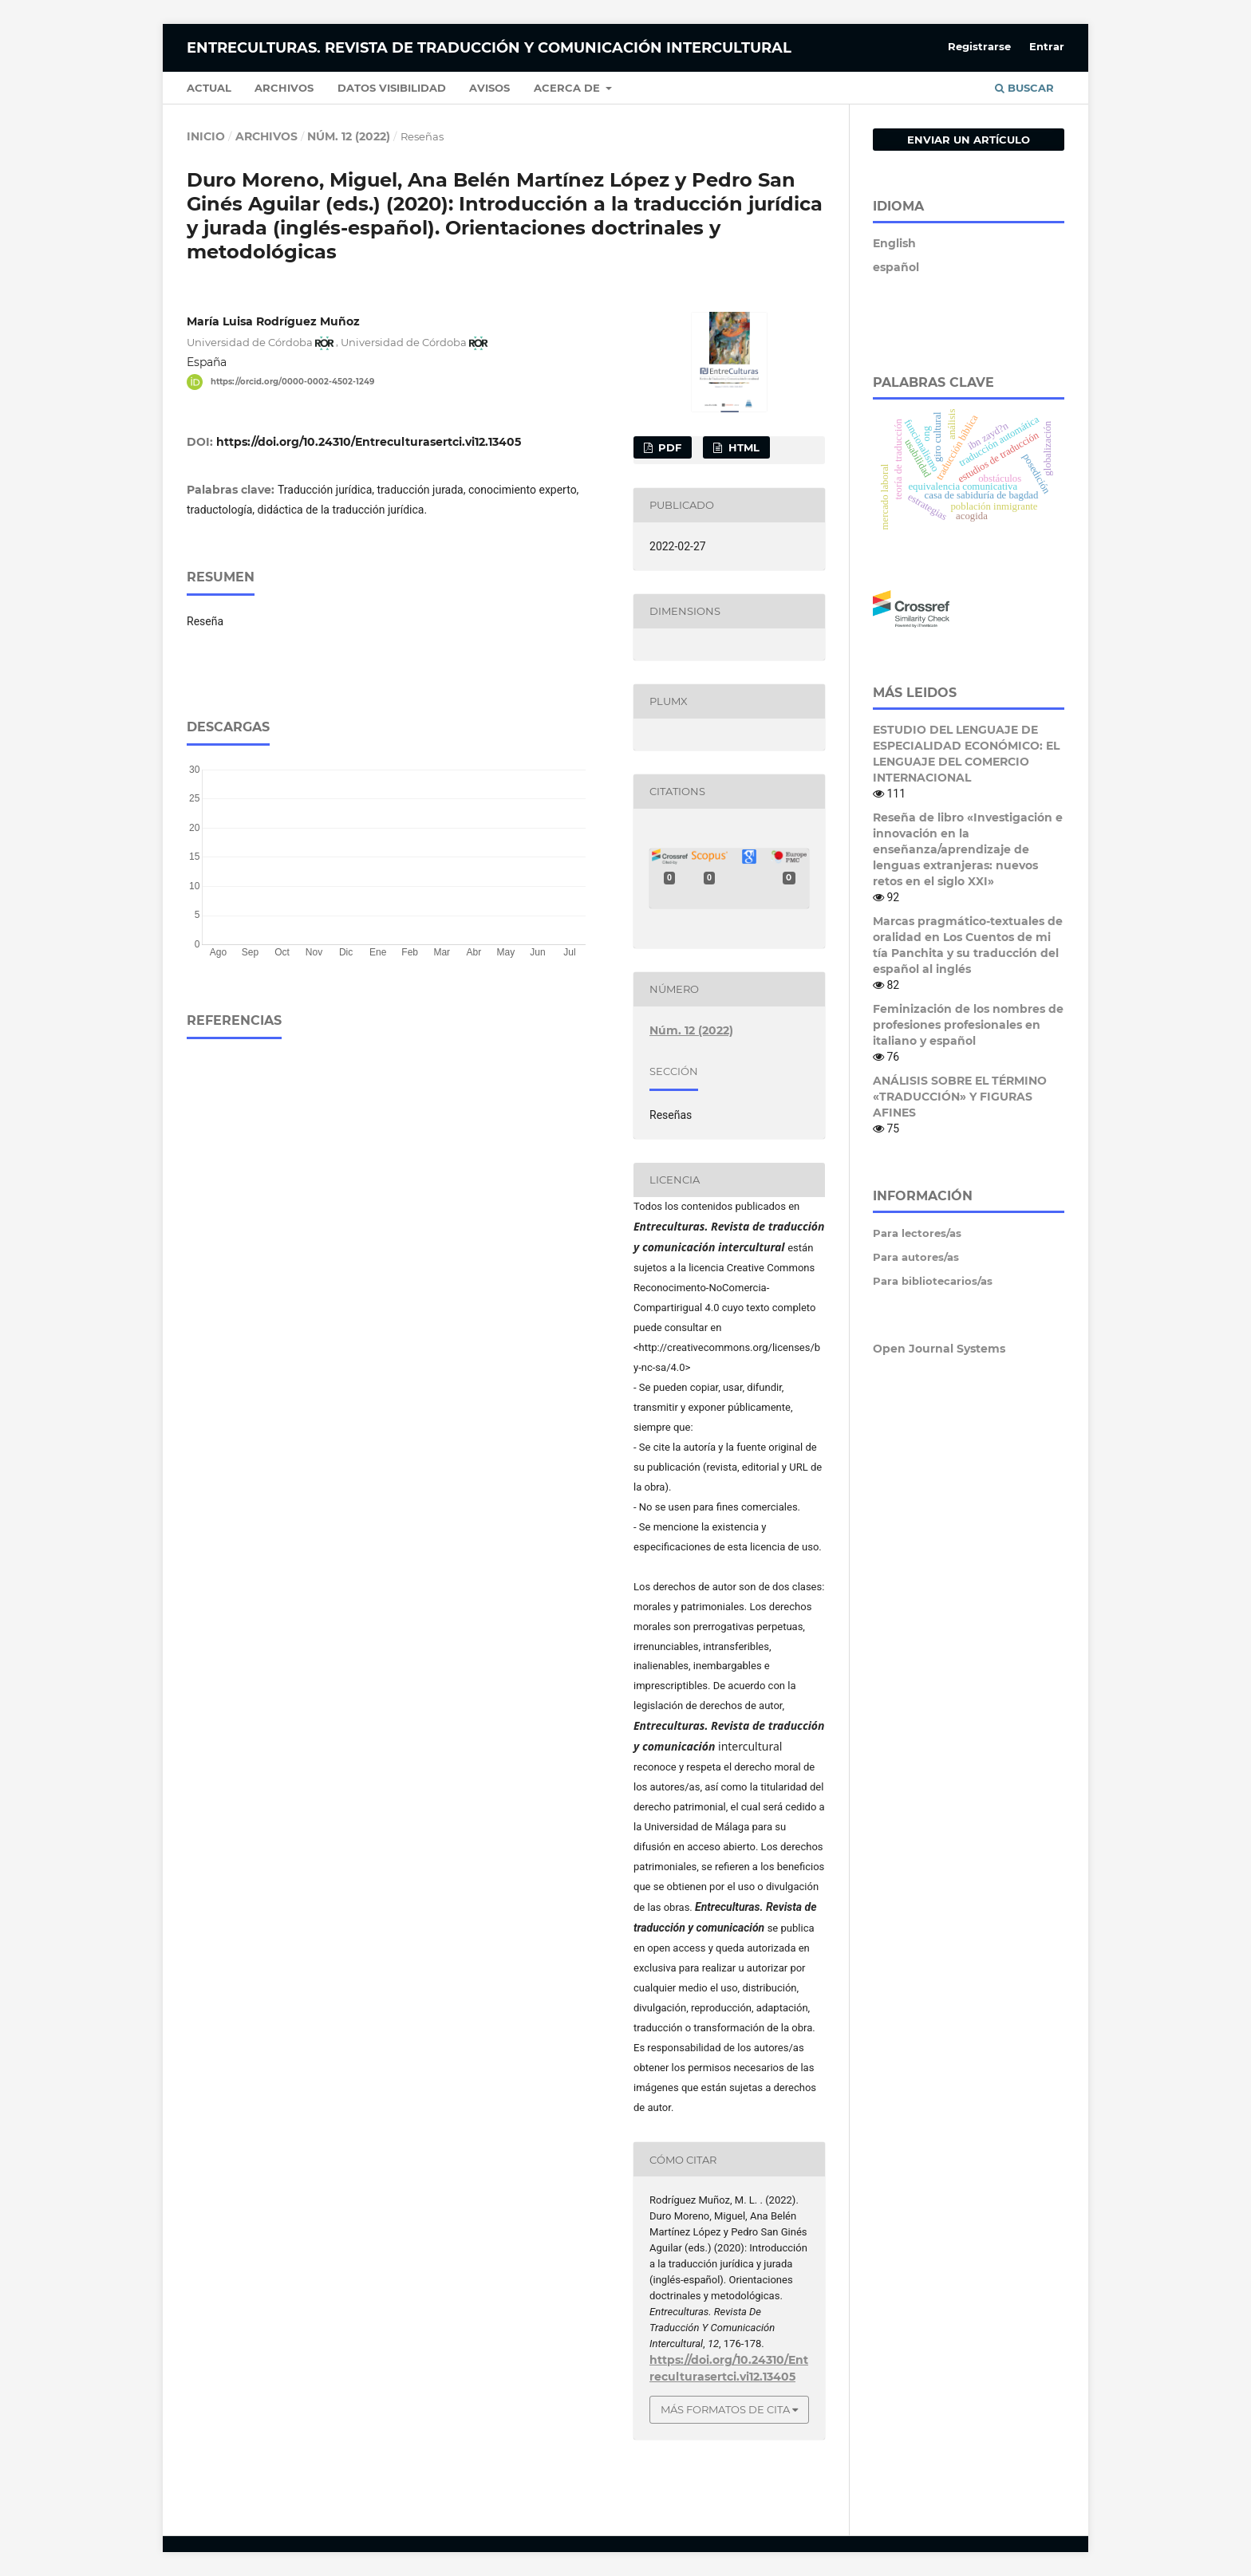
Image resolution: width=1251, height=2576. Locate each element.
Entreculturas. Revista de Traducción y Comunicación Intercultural (489, 48)
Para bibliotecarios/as (933, 1280)
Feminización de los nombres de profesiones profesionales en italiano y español (968, 1025)
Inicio (206, 136)
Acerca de (568, 87)
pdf (668, 447)
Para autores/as (916, 1257)
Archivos (284, 87)
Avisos (489, 87)
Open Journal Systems (939, 1348)
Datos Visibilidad (391, 87)
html (742, 447)
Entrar (1046, 46)
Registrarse (979, 46)
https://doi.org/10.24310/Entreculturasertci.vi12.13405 (368, 442)
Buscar (1024, 87)
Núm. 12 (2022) (348, 136)
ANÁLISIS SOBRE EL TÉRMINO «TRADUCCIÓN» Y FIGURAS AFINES (960, 1096)
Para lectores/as (917, 1233)
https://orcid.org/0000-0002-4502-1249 (292, 381)
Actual (209, 87)
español (896, 267)
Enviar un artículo (968, 139)
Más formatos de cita (725, 2409)
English (894, 243)
